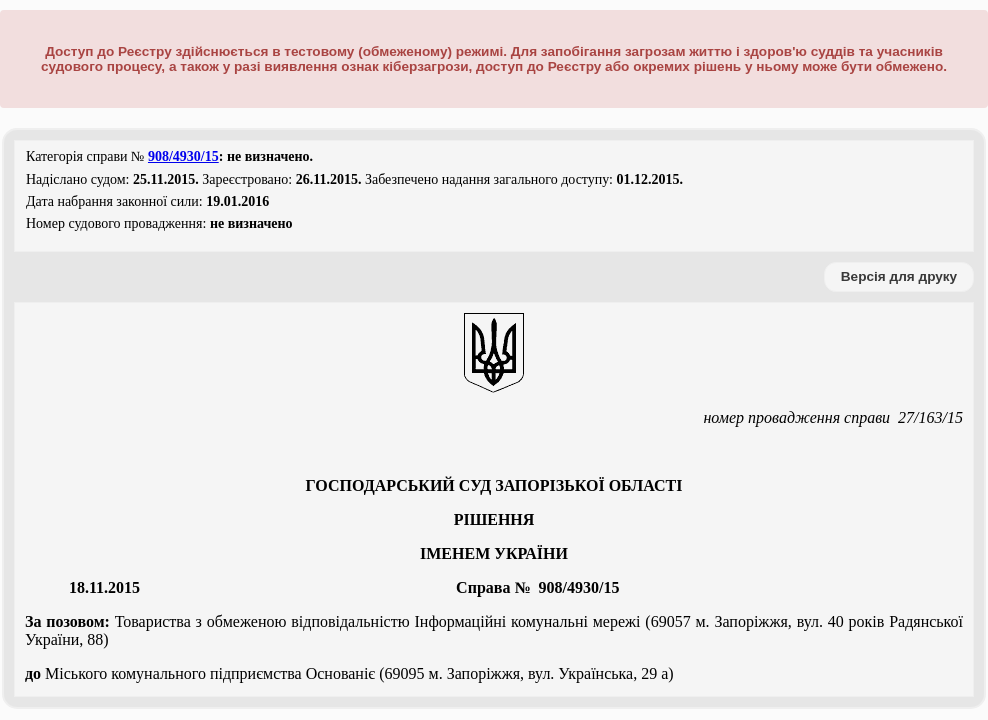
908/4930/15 (183, 156)
